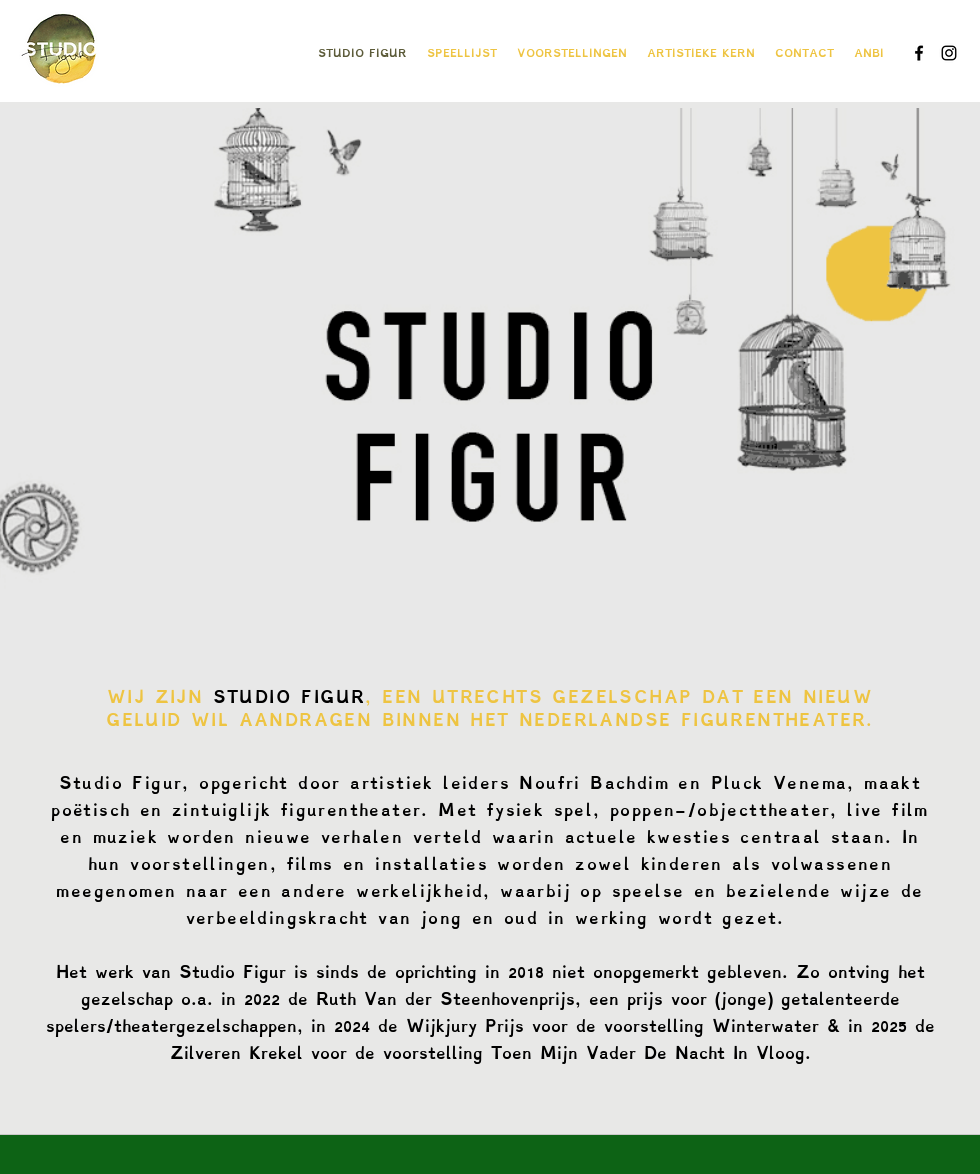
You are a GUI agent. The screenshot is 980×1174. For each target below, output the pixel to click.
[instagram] (949, 53)
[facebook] (919, 53)
